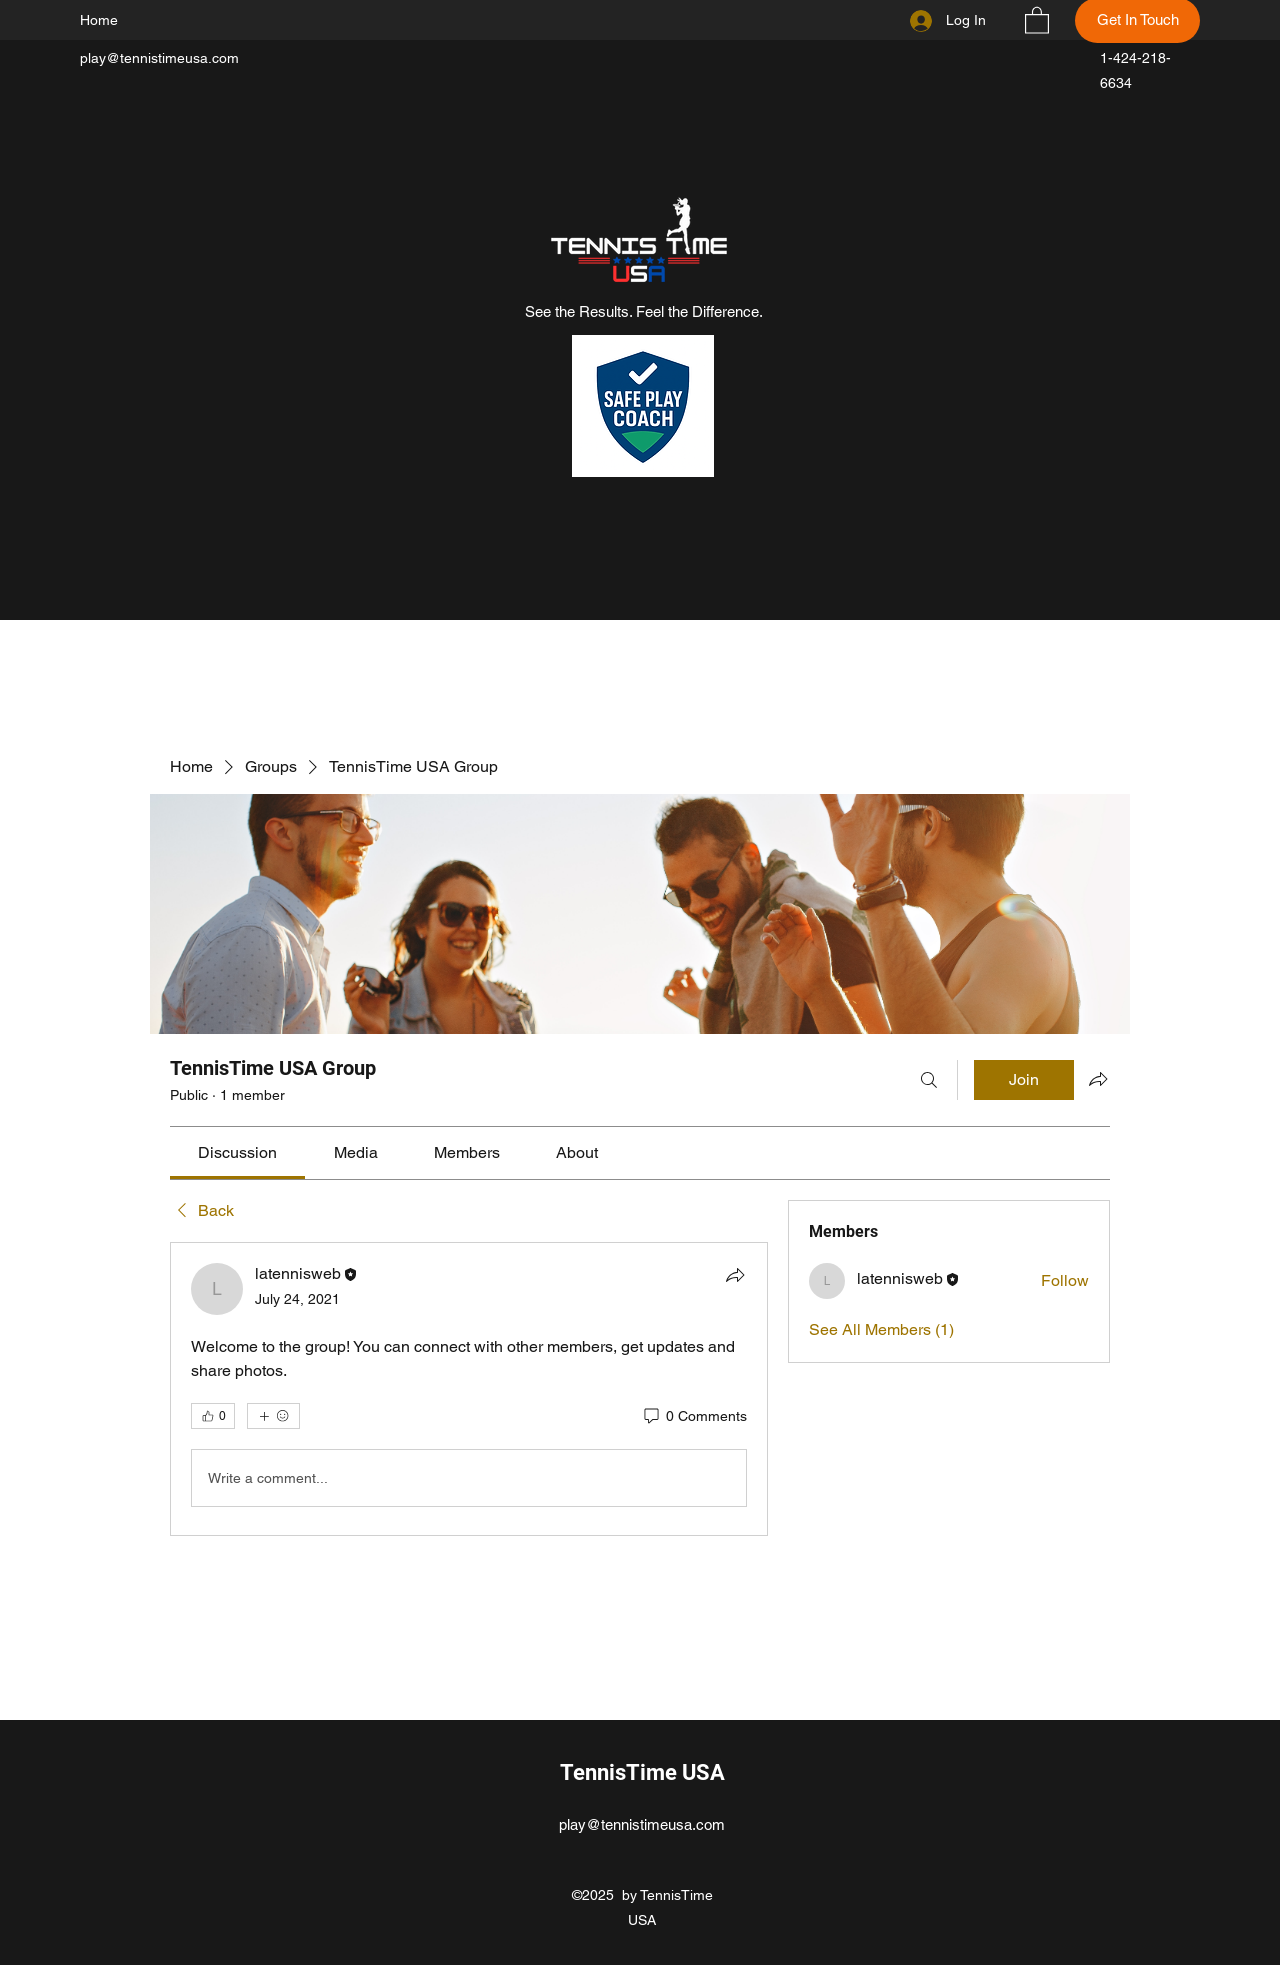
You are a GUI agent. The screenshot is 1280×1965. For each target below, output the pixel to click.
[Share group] (1098, 1079)
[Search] (929, 1080)
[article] (469, 1389)
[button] (1037, 19)
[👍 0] (213, 1416)
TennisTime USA (642, 1772)
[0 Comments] (694, 1417)
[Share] (735, 1275)
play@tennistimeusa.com (159, 58)
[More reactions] (273, 1416)
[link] (237, 1152)
